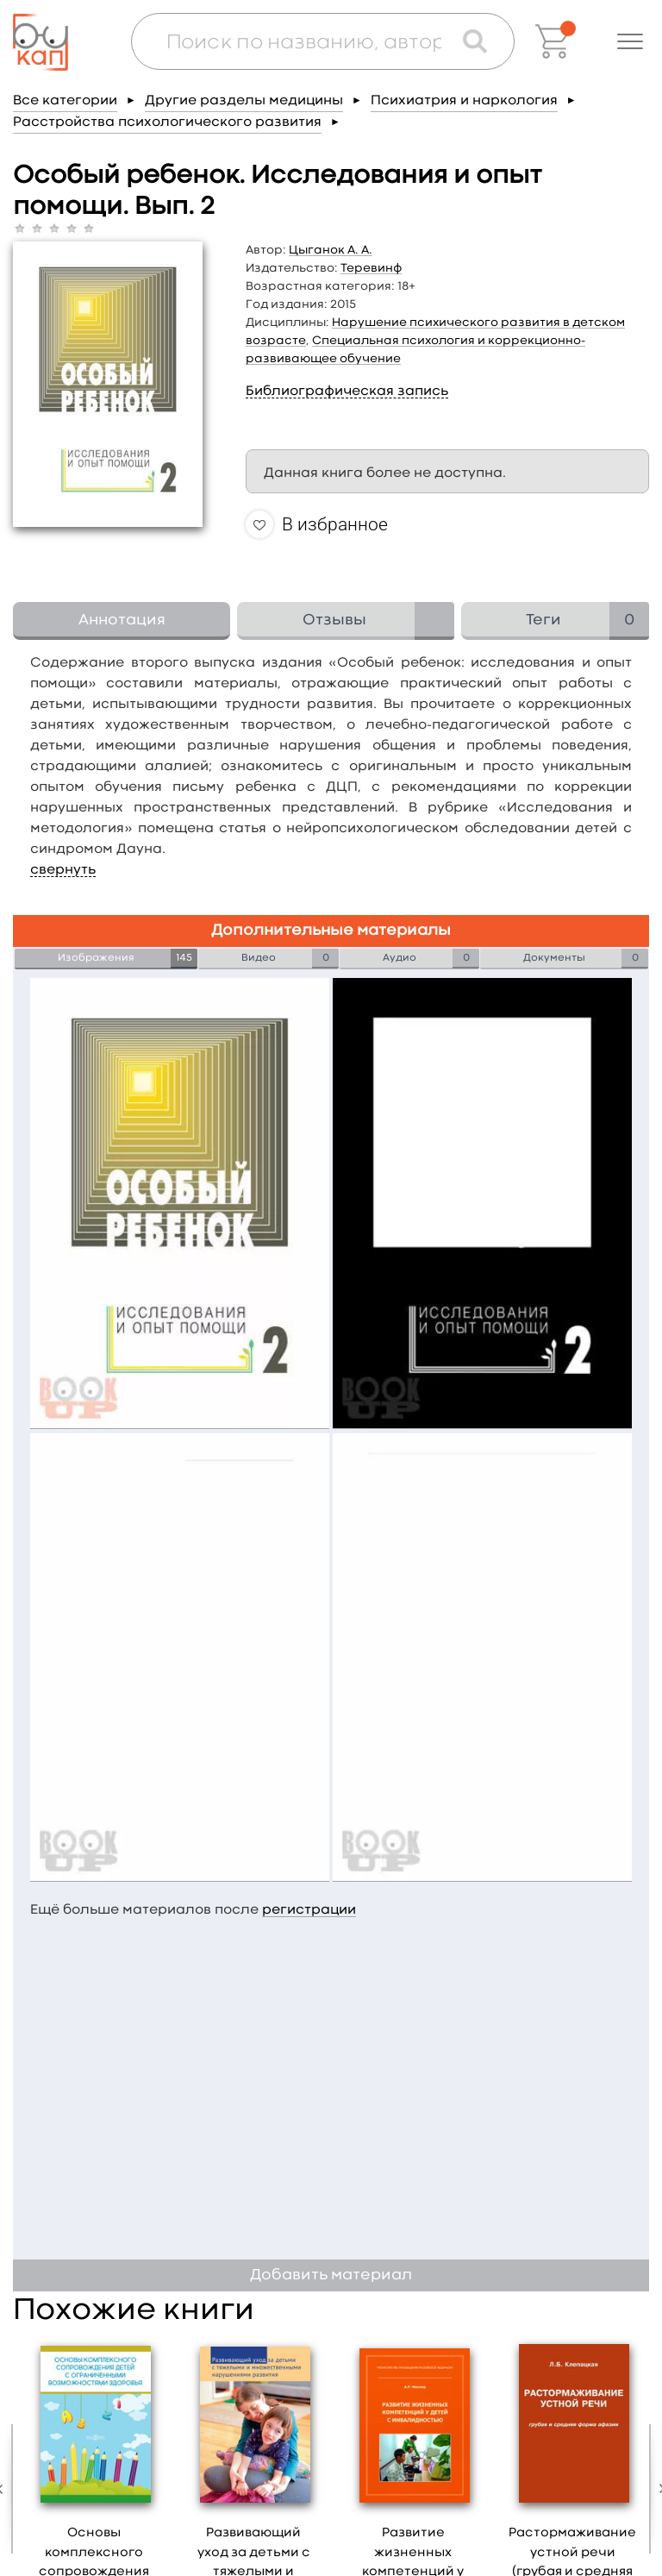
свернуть (63, 870)
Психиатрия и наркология (464, 101)
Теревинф (371, 268)
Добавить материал (331, 2275)
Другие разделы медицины (244, 101)
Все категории (65, 101)
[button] (630, 41)
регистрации (309, 1910)
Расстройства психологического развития (167, 122)
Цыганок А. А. (330, 250)
